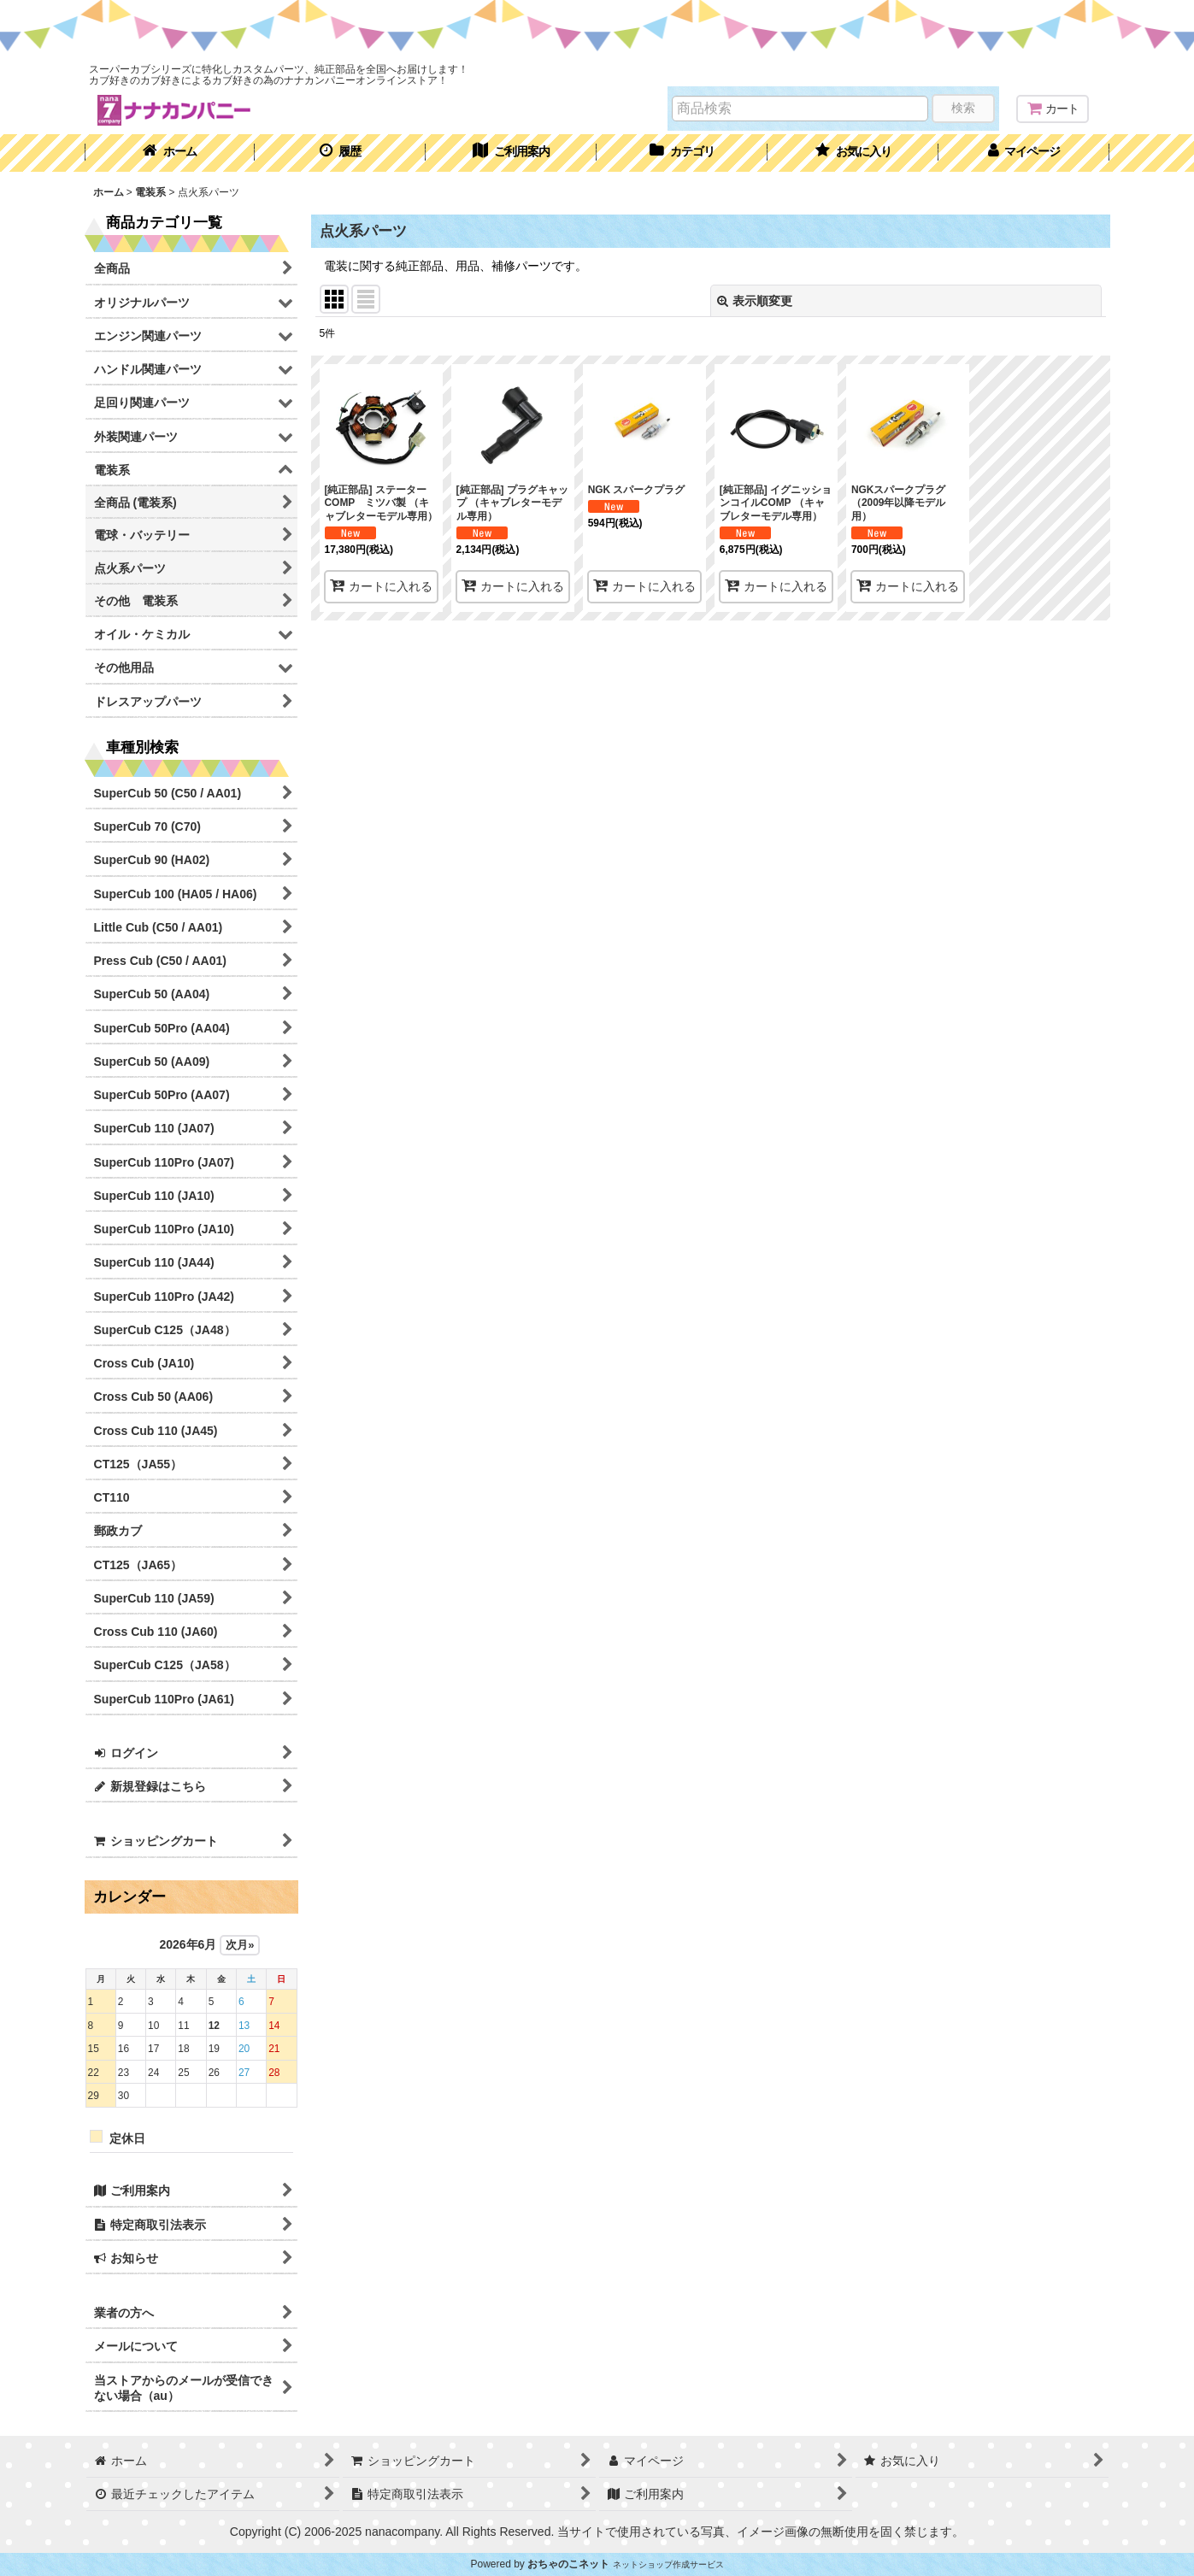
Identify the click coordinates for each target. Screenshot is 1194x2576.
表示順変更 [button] (754, 301)
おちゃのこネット (568, 2564)
